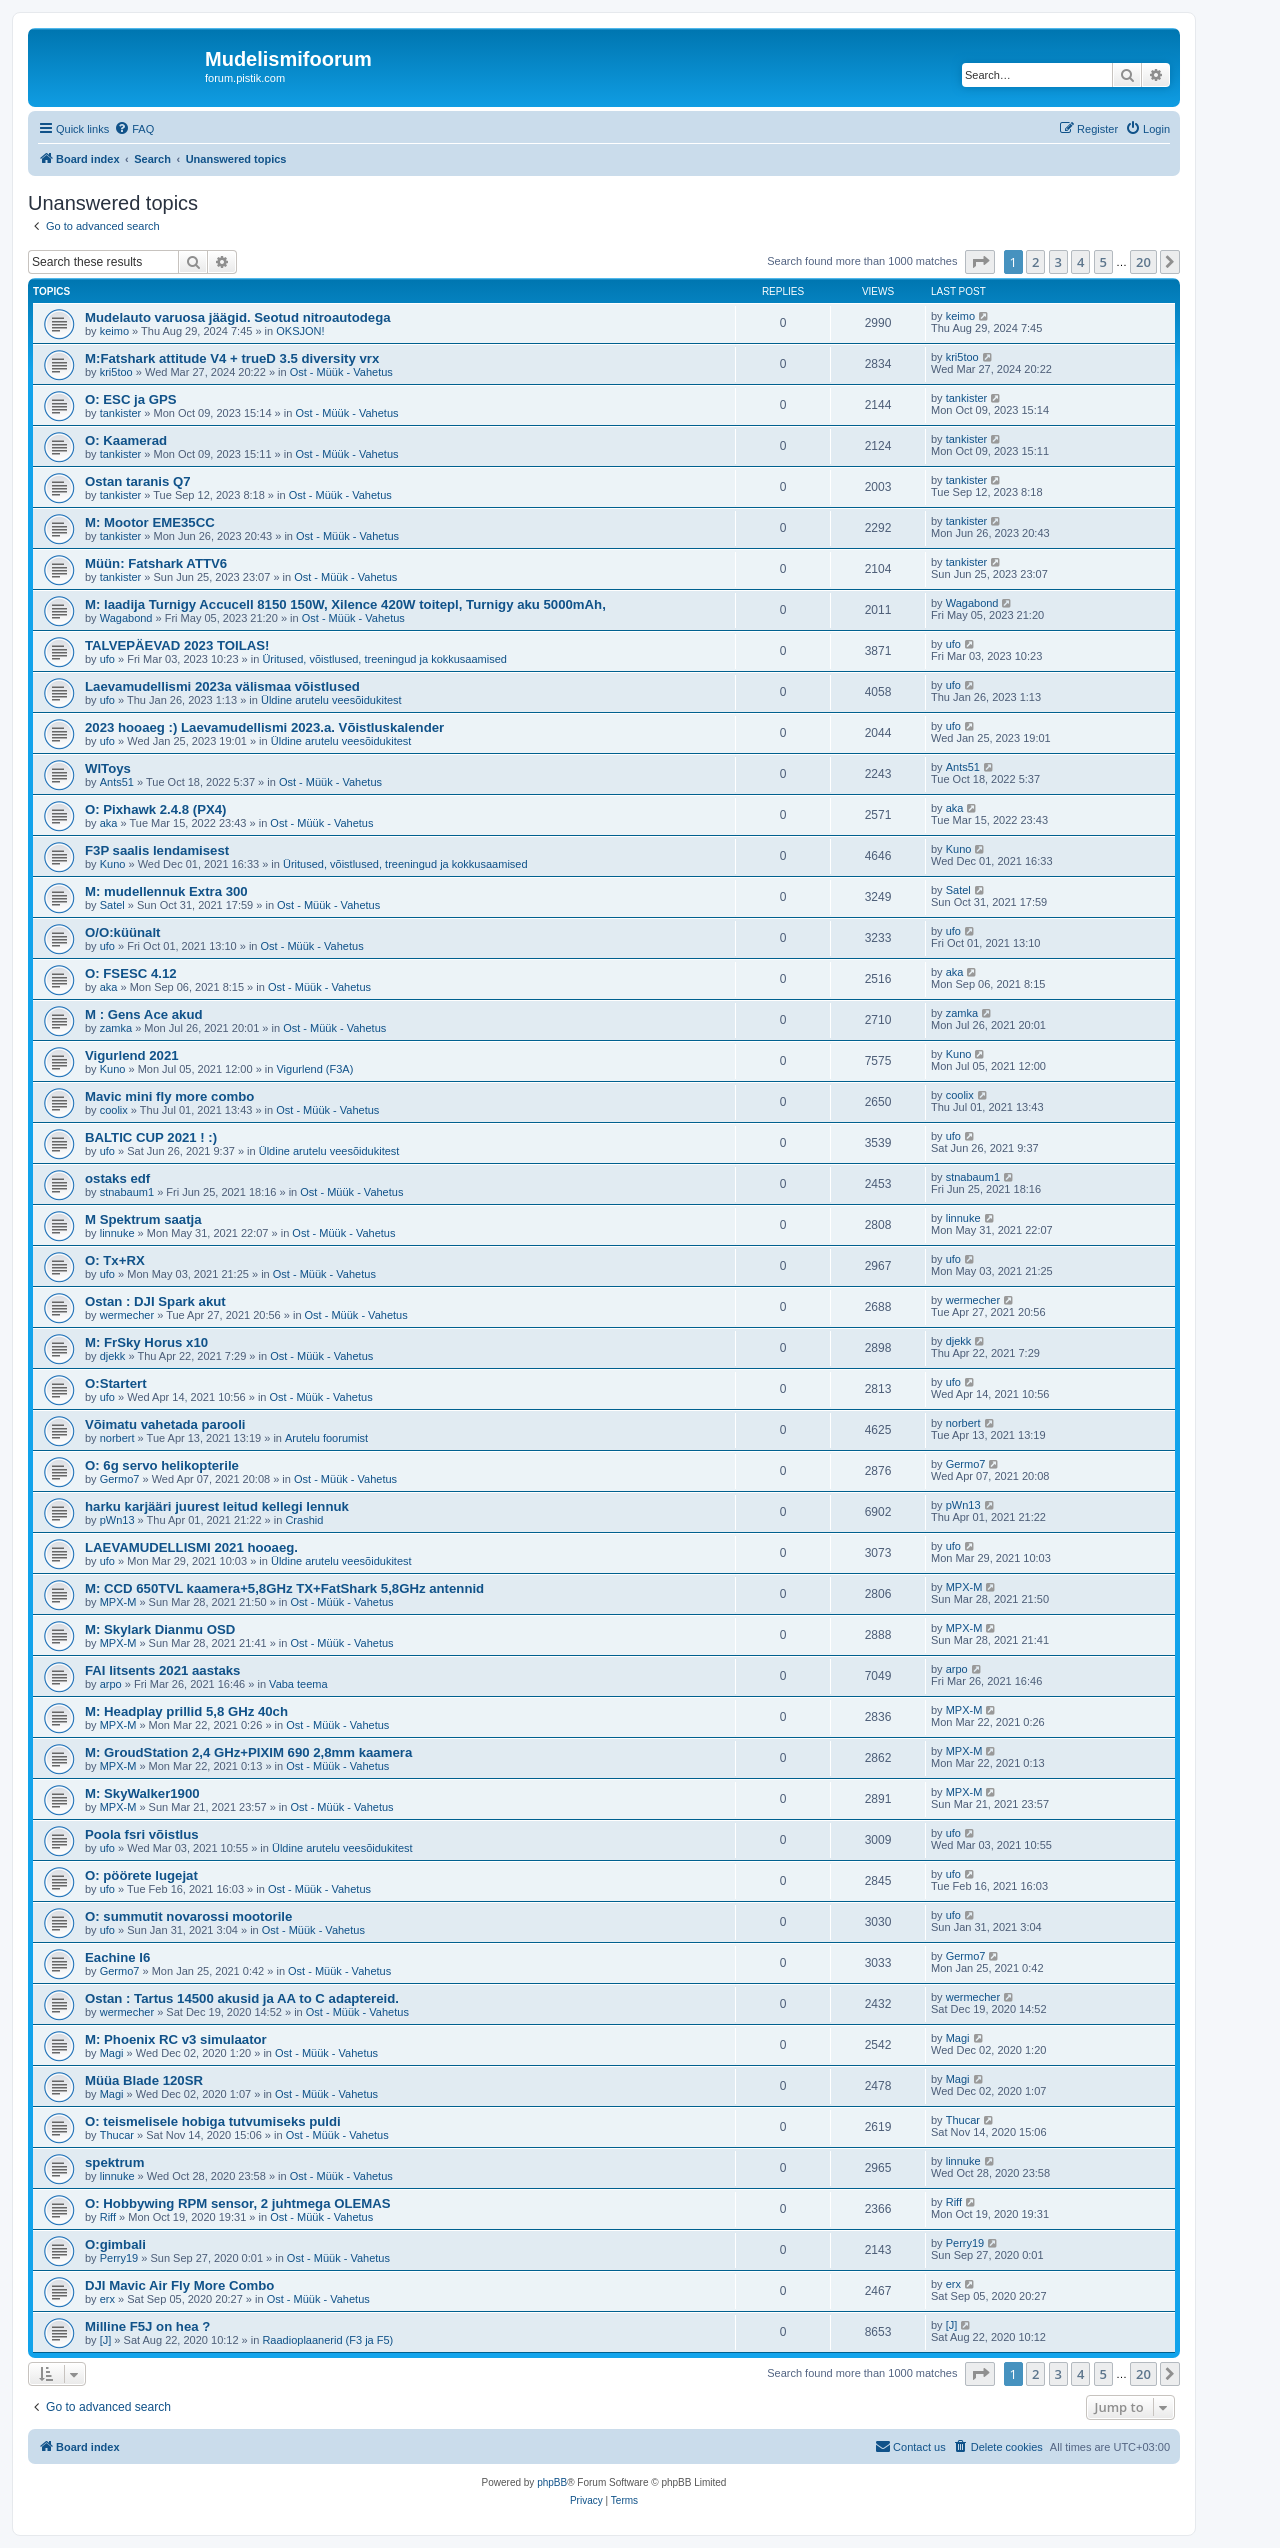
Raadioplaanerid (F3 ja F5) (327, 2340)
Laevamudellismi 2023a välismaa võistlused (222, 686)
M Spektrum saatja (143, 1219)
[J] (106, 2340)
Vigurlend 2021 (132, 1055)
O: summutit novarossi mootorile (188, 1916)
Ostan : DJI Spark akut (155, 1301)
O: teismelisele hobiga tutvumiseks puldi (213, 2121)
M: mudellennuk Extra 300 (166, 891)
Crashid (304, 1520)
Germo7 (120, 1479)
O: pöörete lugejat (141, 1875)
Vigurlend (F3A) (314, 1069)
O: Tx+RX (115, 1260)
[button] (980, 262)
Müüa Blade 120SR (144, 2080)
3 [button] (1058, 262)
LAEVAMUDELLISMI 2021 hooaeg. (191, 1547)
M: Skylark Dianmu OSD (160, 1629)
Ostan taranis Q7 (138, 481)
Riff (108, 2217)
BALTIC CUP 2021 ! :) (151, 1137)
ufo (107, 659)
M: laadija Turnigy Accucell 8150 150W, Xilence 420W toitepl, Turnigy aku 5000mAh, (345, 604)
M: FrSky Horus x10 (146, 1342)
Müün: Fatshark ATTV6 (156, 563)
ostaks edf (117, 1178)
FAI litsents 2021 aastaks (162, 1670)
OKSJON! (300, 331)
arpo (111, 1684)
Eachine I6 (117, 1957)
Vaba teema (298, 1684)
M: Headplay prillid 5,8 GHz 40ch (186, 1711)
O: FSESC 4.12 (131, 973)
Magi (112, 2053)
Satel (112, 905)
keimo (114, 331)
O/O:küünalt (122, 932)
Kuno (113, 864)
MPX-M (118, 1602)
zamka (116, 1028)
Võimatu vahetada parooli (165, 1424)
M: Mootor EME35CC (150, 522)
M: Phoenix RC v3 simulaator (176, 2039)
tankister (121, 413)
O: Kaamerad (126, 440)
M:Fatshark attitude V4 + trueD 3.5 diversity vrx (232, 358)
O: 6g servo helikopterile (162, 1465)
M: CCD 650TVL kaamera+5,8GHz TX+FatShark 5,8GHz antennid (284, 1588)
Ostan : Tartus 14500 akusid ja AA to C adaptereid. (242, 1998)
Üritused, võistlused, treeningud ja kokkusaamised (384, 659)
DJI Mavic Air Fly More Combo (179, 2285)
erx (107, 2299)
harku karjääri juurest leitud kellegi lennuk (217, 1506)
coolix (114, 1110)
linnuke (117, 1233)
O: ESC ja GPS (131, 399)
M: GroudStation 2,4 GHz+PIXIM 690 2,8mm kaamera (248, 1752)
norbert (117, 1438)
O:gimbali (115, 2244)
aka (109, 823)
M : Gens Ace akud (144, 1014)
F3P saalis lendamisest (157, 850)
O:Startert (116, 1383)
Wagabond (126, 618)
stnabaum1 (127, 1192)
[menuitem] (134, 129)
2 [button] (1035, 262)
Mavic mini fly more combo (169, 1096)
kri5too (116, 372)
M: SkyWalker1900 (142, 1793)
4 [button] (1080, 262)
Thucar (117, 2135)
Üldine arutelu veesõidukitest (331, 700)
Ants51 (117, 782)
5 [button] (1103, 262)
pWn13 (117, 1520)
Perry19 (119, 2258)
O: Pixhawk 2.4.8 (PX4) (155, 809)
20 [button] (1143, 262)
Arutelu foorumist (326, 1438)
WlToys (108, 768)
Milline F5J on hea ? (147, 2326)
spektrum (114, 2162)
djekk (113, 1356)
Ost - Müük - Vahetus (341, 372)
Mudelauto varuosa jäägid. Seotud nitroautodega (238, 317)
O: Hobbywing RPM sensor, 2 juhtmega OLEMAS (238, 2203)
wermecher (127, 1315)
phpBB (552, 2482)
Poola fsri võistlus (142, 1834)
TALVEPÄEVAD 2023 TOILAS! (177, 645)
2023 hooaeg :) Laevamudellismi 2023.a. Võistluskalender (264, 727)
